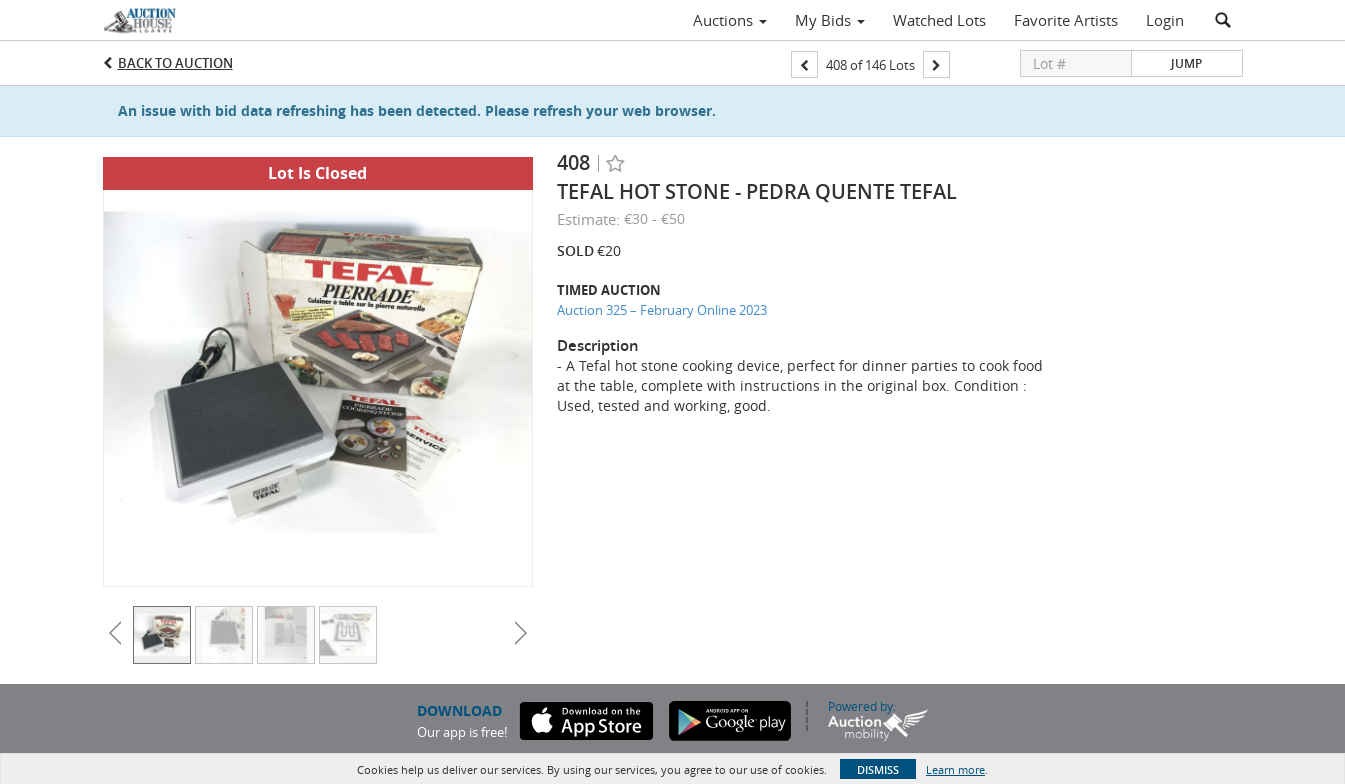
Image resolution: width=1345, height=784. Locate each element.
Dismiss (878, 769)
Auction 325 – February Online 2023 (662, 310)
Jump (1186, 63)
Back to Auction (175, 63)
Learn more (955, 769)
